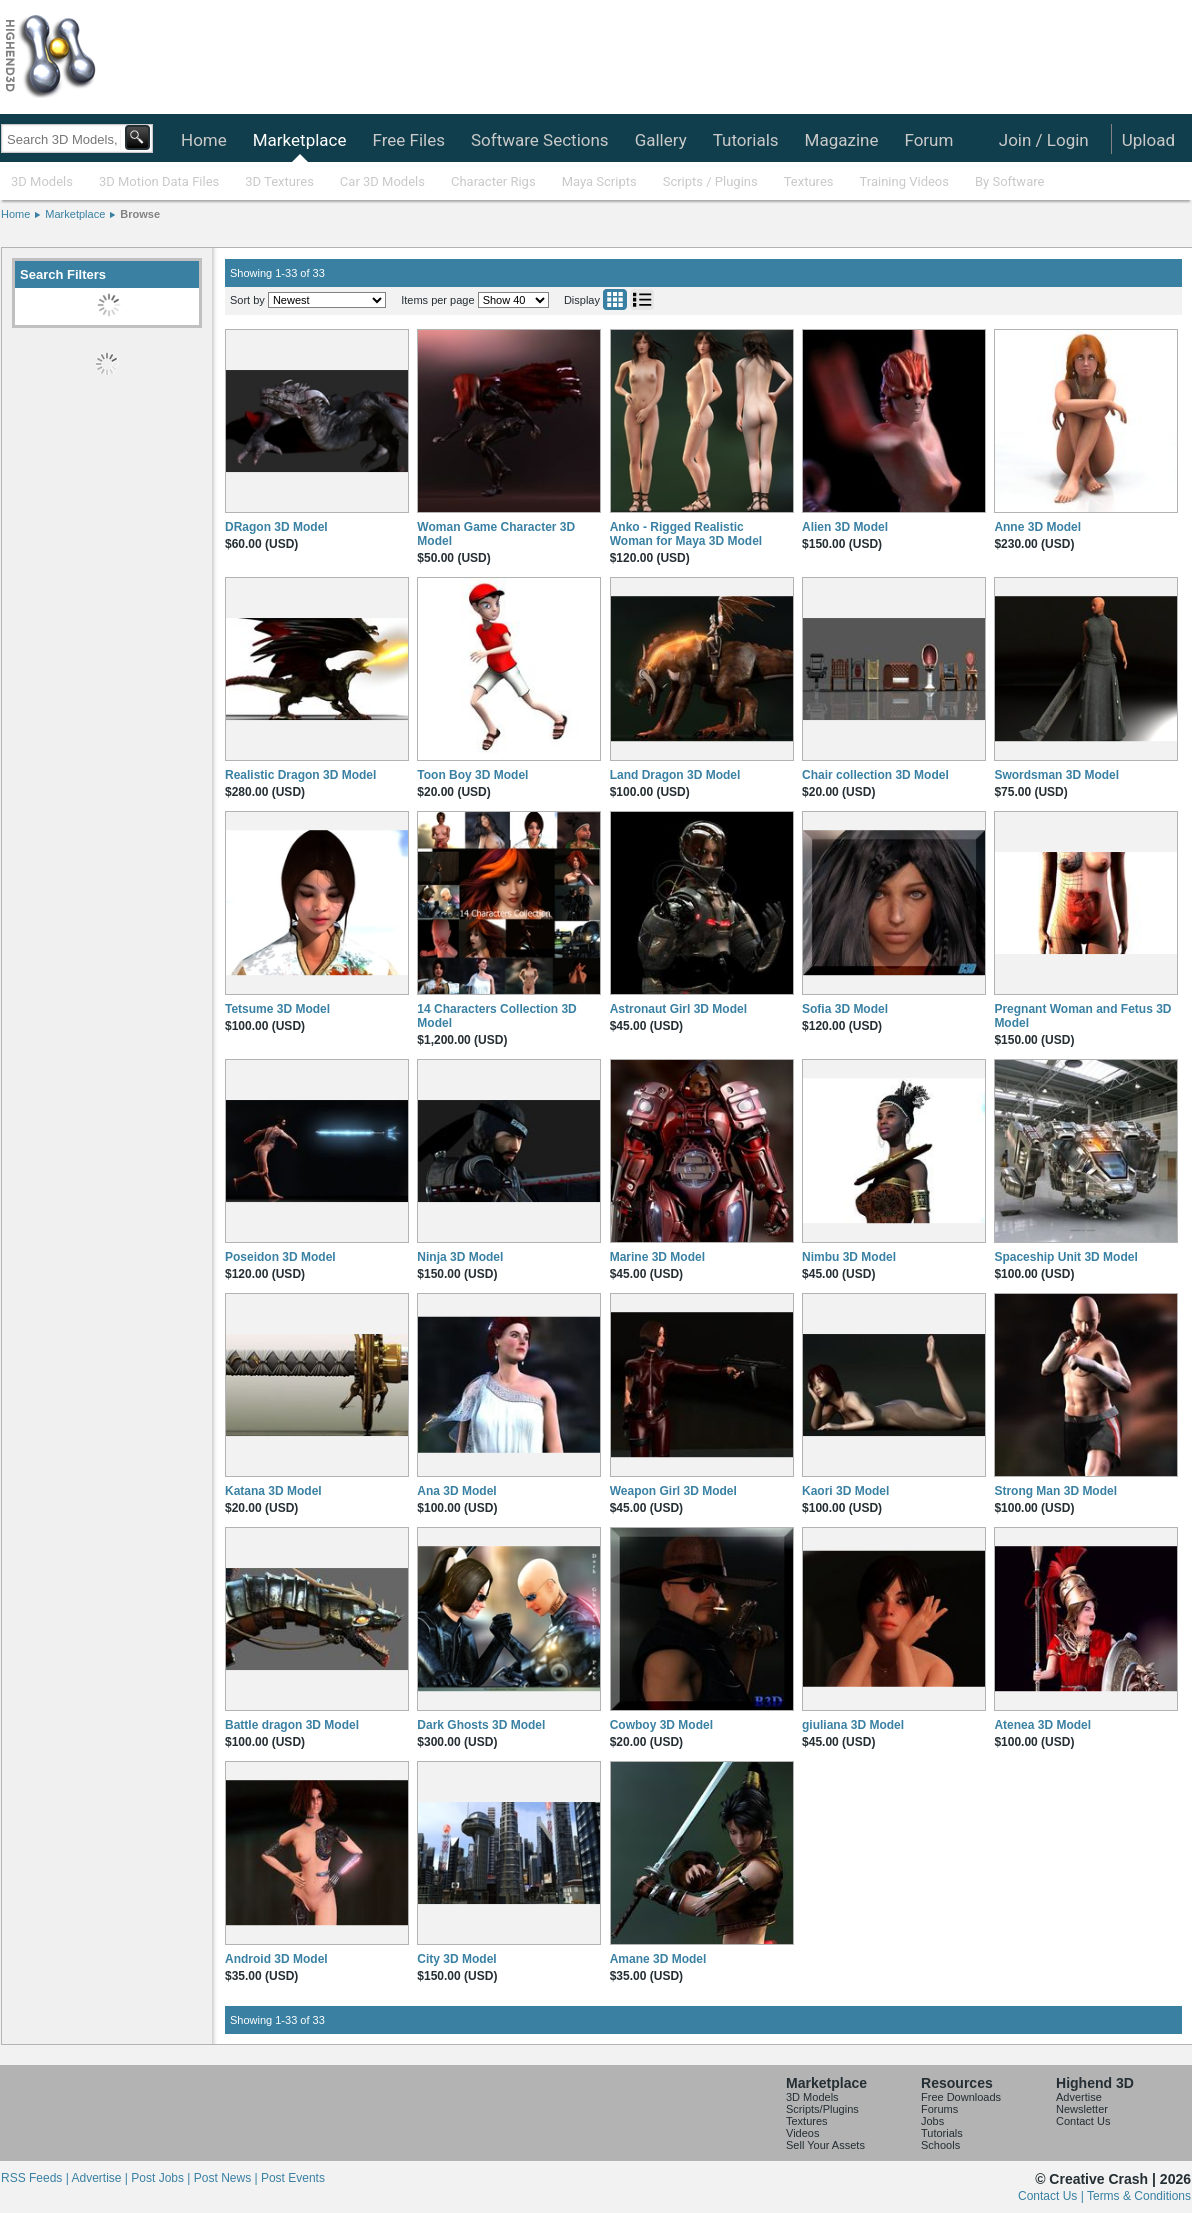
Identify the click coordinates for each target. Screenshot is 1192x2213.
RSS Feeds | (36, 2178)
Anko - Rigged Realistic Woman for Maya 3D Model (686, 534)
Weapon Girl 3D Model (673, 1491)
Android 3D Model (276, 1959)
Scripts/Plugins (822, 2109)
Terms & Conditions (1139, 2196)
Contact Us (1083, 2121)
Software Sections (540, 140)
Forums (939, 2109)
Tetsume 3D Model (277, 1009)
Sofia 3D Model (845, 1009)
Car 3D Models (382, 181)
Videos (802, 2133)
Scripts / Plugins (710, 181)
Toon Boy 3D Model (472, 775)
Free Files (408, 140)
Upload (1148, 140)
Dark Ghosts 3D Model (481, 1725)
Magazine (842, 140)
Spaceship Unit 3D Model (1065, 1257)
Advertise (1079, 2097)
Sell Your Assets (825, 2145)
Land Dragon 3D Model (675, 775)
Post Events (293, 2178)
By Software (1009, 181)
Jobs (932, 2121)
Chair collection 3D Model (875, 775)
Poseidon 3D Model (280, 1257)
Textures (809, 181)
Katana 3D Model (273, 1491)
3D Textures (279, 181)
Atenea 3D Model (1042, 1725)
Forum (928, 140)
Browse (140, 214)
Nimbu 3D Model (849, 1257)
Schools (940, 2145)
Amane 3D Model (658, 1959)
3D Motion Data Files (159, 181)
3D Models (42, 181)
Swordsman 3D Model (1056, 775)
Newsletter (1082, 2109)
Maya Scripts (599, 181)
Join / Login (1044, 140)
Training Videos (904, 181)
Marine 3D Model (657, 1257)
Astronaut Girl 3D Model (678, 1009)
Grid (615, 299)
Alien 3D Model (845, 527)
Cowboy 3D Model (661, 1725)
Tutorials (746, 140)
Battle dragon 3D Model (292, 1725)
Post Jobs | (162, 2178)
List (642, 299)
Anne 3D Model (1037, 527)
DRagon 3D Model (276, 527)
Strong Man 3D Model (1055, 1491)
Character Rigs (493, 181)
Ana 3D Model (456, 1491)
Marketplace (300, 140)
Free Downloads (961, 2097)
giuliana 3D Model (853, 1725)
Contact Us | (1052, 2196)
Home (204, 140)
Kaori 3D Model (845, 1491)
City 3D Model (456, 1959)
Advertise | (101, 2178)
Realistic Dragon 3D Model (300, 775)
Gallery (661, 140)
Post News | (227, 2178)
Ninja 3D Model (460, 1257)
